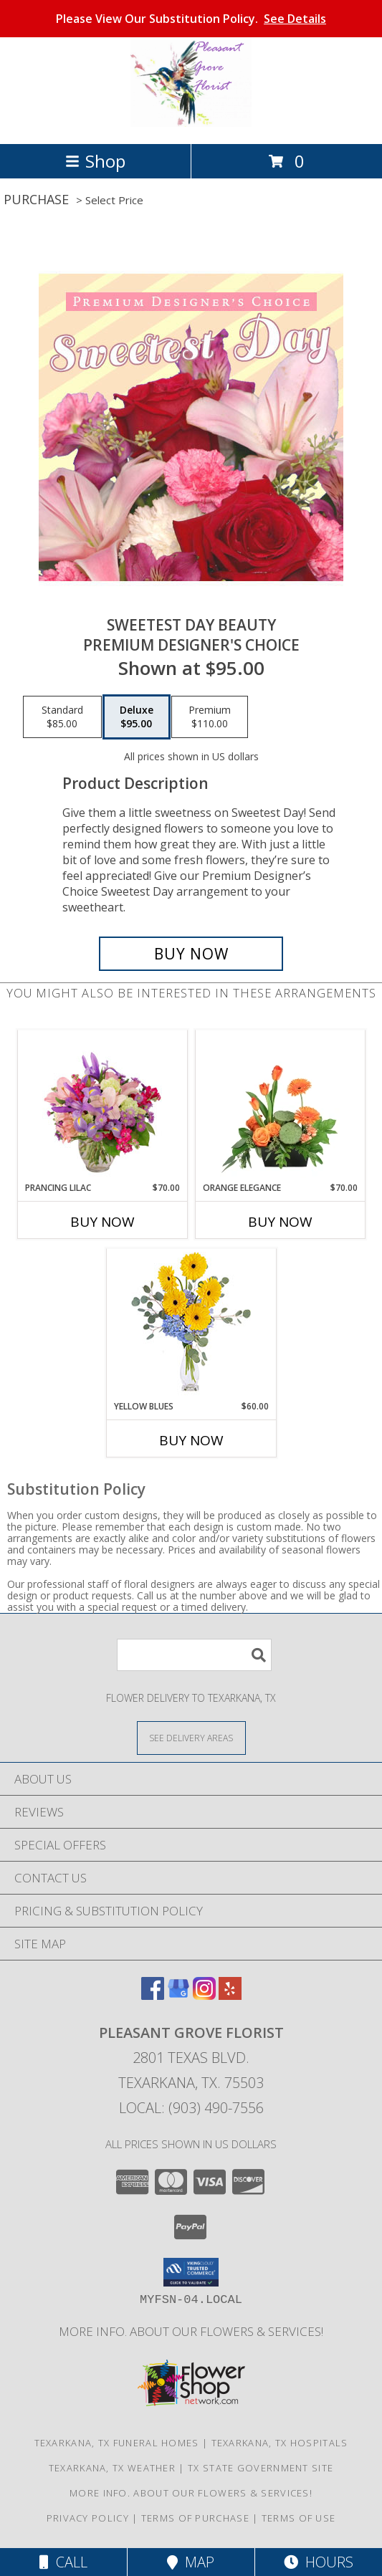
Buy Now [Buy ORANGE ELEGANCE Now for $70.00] (280, 1221)
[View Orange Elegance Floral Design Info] (280, 1105)
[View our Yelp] (230, 1995)
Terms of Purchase (195, 2518)
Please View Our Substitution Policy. (191, 19)
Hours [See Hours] (318, 2562)
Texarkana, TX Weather (112, 2467)
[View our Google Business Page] (178, 1995)
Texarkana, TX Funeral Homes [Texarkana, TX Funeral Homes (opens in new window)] (116, 2442)
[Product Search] (194, 1655)
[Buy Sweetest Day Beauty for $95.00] (191, 954)
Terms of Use (299, 2518)
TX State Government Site (260, 2467)
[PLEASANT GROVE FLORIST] (191, 123)
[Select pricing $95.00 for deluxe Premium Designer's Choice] (136, 717)
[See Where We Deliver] (191, 1737)
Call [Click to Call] (63, 2562)
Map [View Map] (190, 2562)
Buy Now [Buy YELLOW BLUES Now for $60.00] (191, 1440)
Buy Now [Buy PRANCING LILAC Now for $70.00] (102, 1221)
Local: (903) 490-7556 (191, 2107)
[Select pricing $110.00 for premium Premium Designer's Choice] (209, 717)
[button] (191, 2272)
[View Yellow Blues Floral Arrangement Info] (191, 1324)
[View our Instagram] (204, 1995)
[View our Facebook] (152, 1995)
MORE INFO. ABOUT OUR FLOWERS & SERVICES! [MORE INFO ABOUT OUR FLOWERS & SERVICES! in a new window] (191, 2331)
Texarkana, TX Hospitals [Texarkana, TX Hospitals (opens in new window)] (279, 2442)
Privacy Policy (88, 2518)
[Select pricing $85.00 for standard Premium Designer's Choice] (62, 717)
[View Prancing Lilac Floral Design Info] (102, 1105)
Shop (95, 161)
